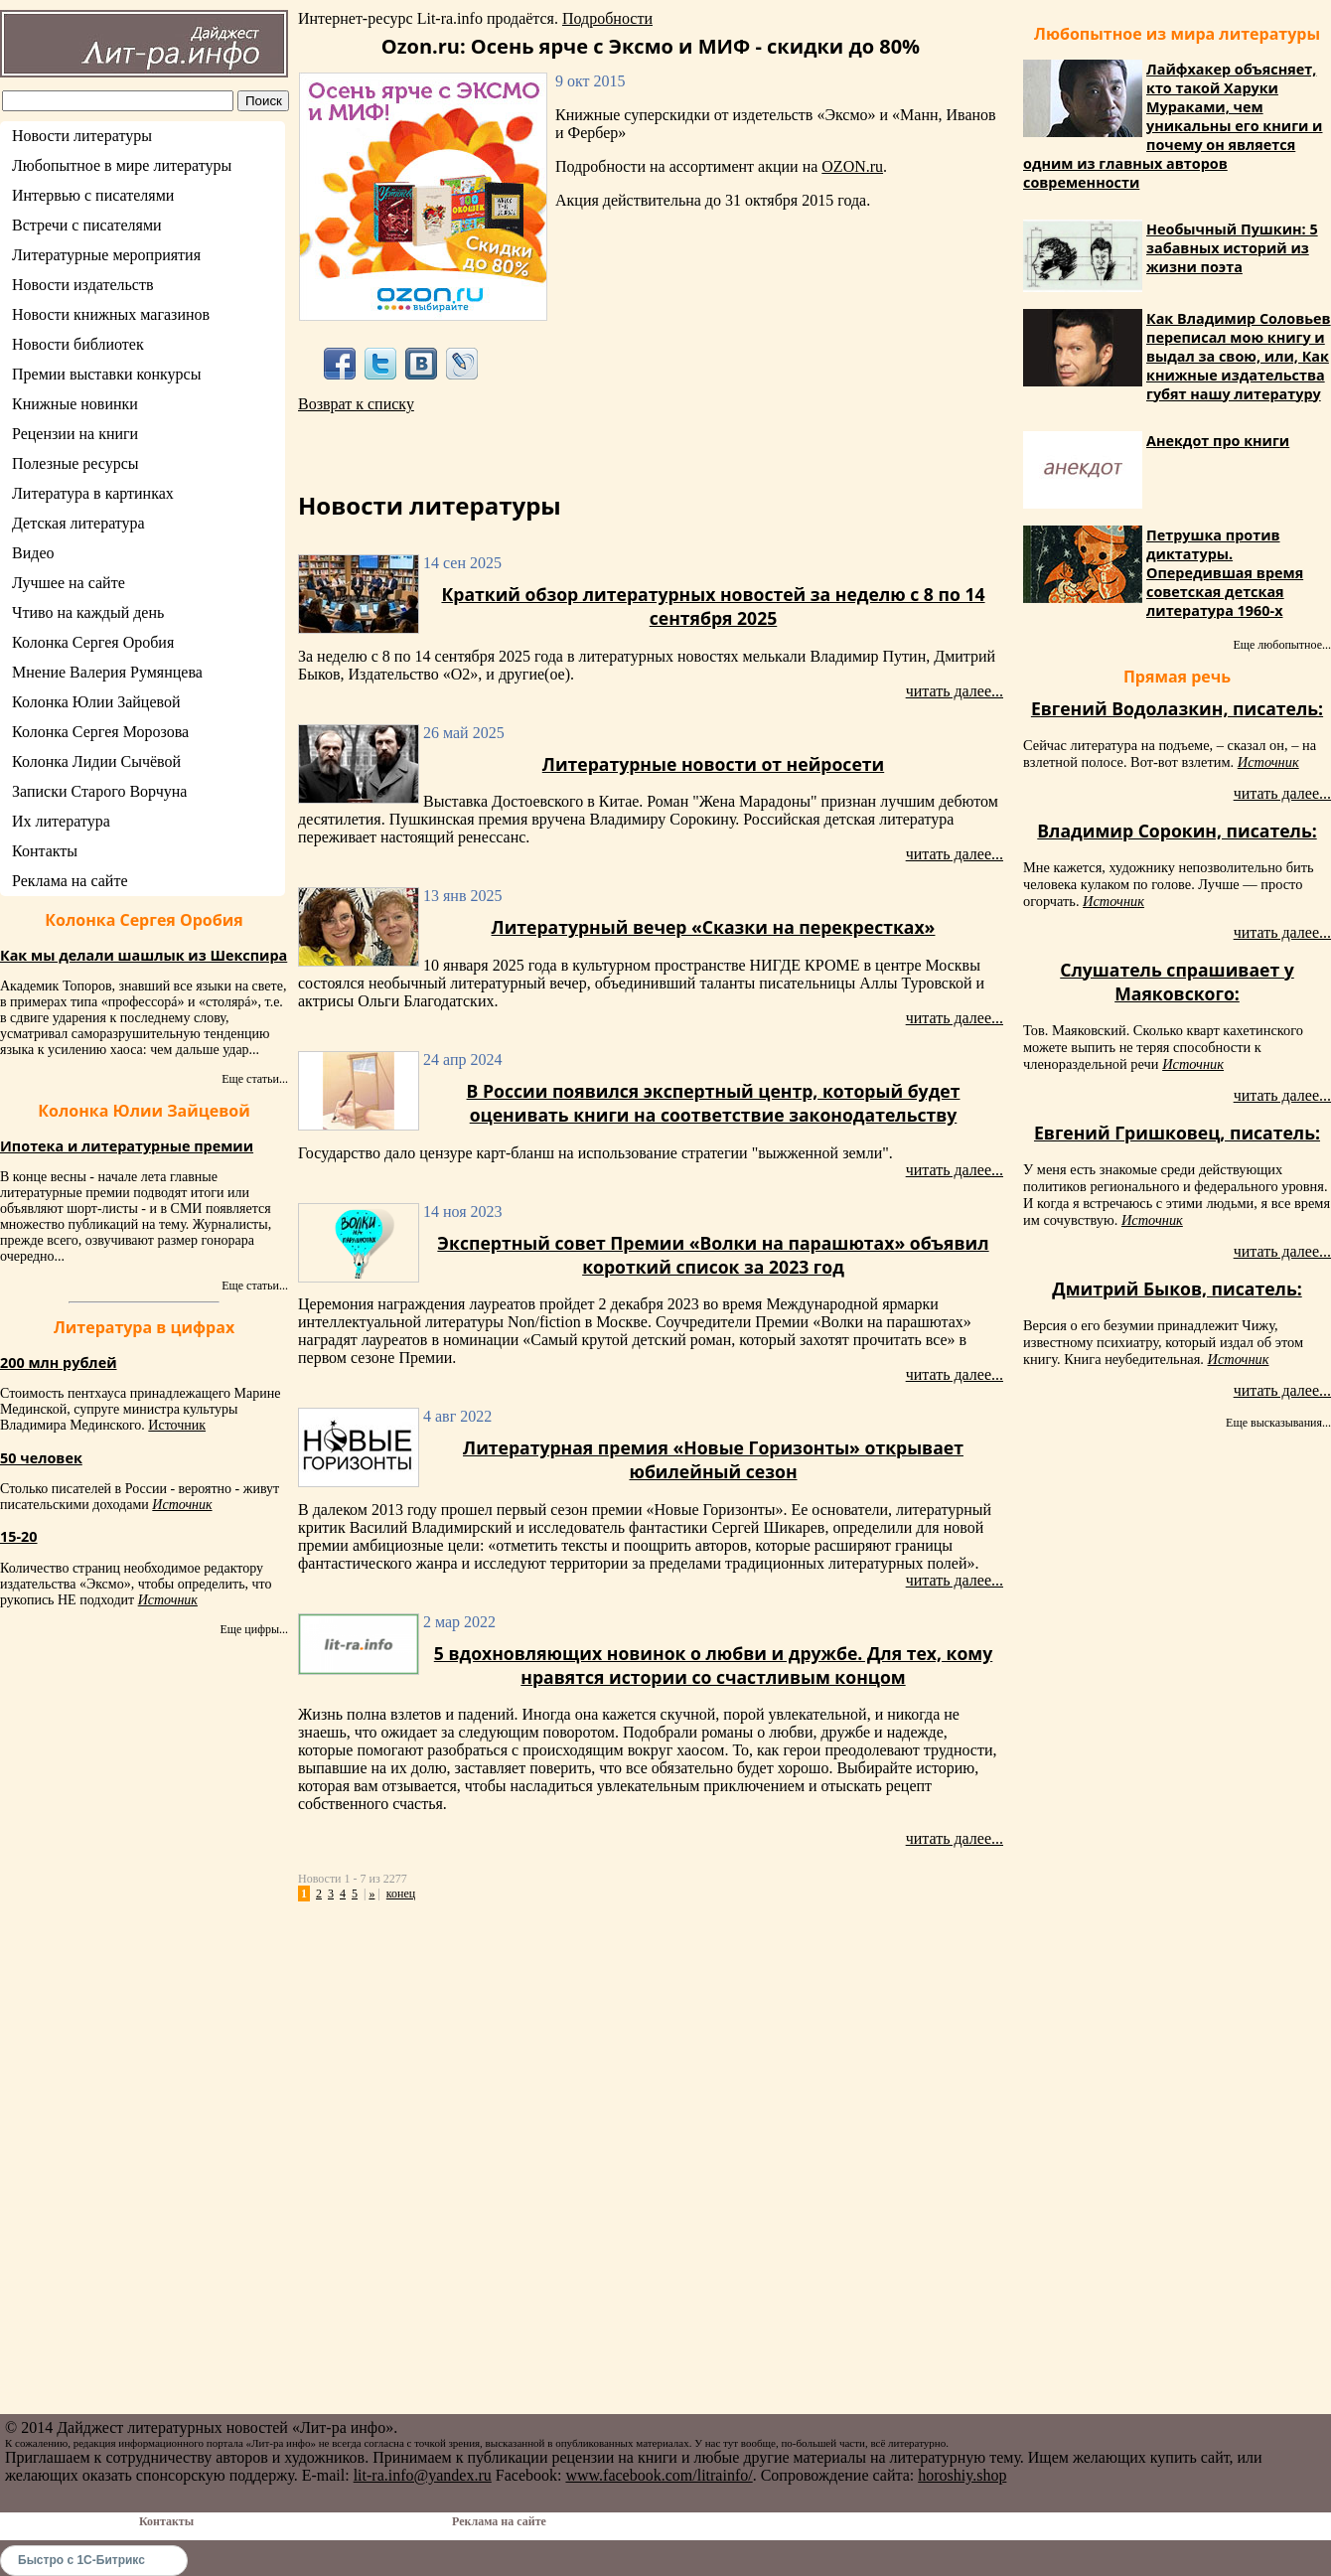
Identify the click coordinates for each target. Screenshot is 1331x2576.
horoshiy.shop (962, 2475)
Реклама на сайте (69, 880)
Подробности (607, 18)
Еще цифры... (254, 1629)
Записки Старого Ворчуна (99, 791)
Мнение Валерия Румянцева (107, 672)
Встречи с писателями (87, 225)
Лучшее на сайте (68, 582)
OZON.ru (852, 166)
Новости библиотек (78, 344)
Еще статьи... (255, 1079)
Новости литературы (82, 135)
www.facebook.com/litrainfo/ (658, 2475)
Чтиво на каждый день (88, 612)
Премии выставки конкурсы (106, 374)
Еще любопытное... (1282, 645)
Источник (177, 1425)
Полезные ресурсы (75, 463)
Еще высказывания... (1278, 1423)
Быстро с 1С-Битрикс (81, 2560)
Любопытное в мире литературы (121, 165)
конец (400, 1893)
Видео (33, 552)
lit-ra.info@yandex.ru (423, 2475)
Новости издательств (83, 284)
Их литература (61, 821)
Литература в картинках (93, 493)
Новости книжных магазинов (111, 314)
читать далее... (954, 690)
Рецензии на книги (75, 433)
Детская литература (78, 523)
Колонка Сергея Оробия (93, 642)
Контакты (44, 850)
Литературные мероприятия (106, 254)
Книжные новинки (75, 403)
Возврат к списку (356, 403)
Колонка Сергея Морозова (100, 731)
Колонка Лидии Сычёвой (96, 761)
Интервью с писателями (93, 195)
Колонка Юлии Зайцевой (96, 701)
